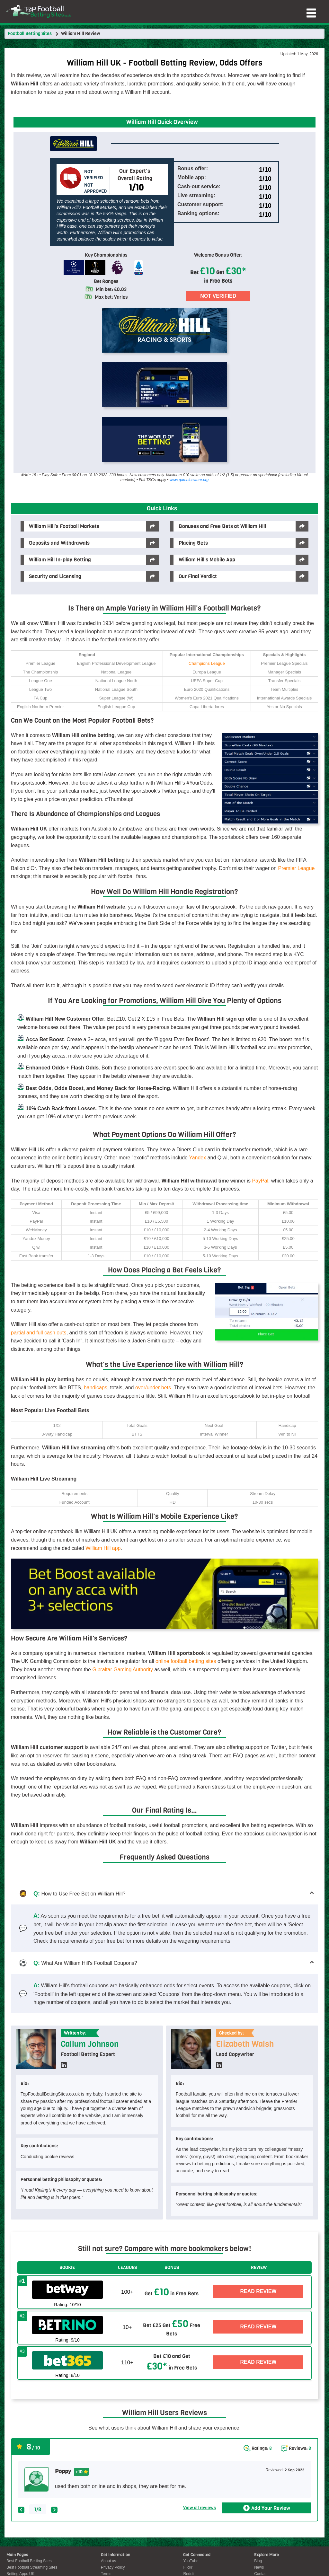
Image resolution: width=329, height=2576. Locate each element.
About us (108, 2561)
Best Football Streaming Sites (31, 2567)
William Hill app (102, 1548)
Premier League (296, 868)
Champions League (207, 663)
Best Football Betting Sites (29, 2561)
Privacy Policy (113, 2567)
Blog (258, 2561)
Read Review (258, 2291)
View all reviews (199, 2508)
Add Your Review (270, 2508)
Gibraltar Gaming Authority (122, 1669)
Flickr (187, 2567)
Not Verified (218, 296)
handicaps (95, 1387)
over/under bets (153, 1387)
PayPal (260, 1180)
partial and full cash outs (39, 1332)
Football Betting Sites (30, 34)
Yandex (197, 1157)
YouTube (190, 2561)
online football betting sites (186, 1661)
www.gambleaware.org (189, 480)
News (259, 2567)
